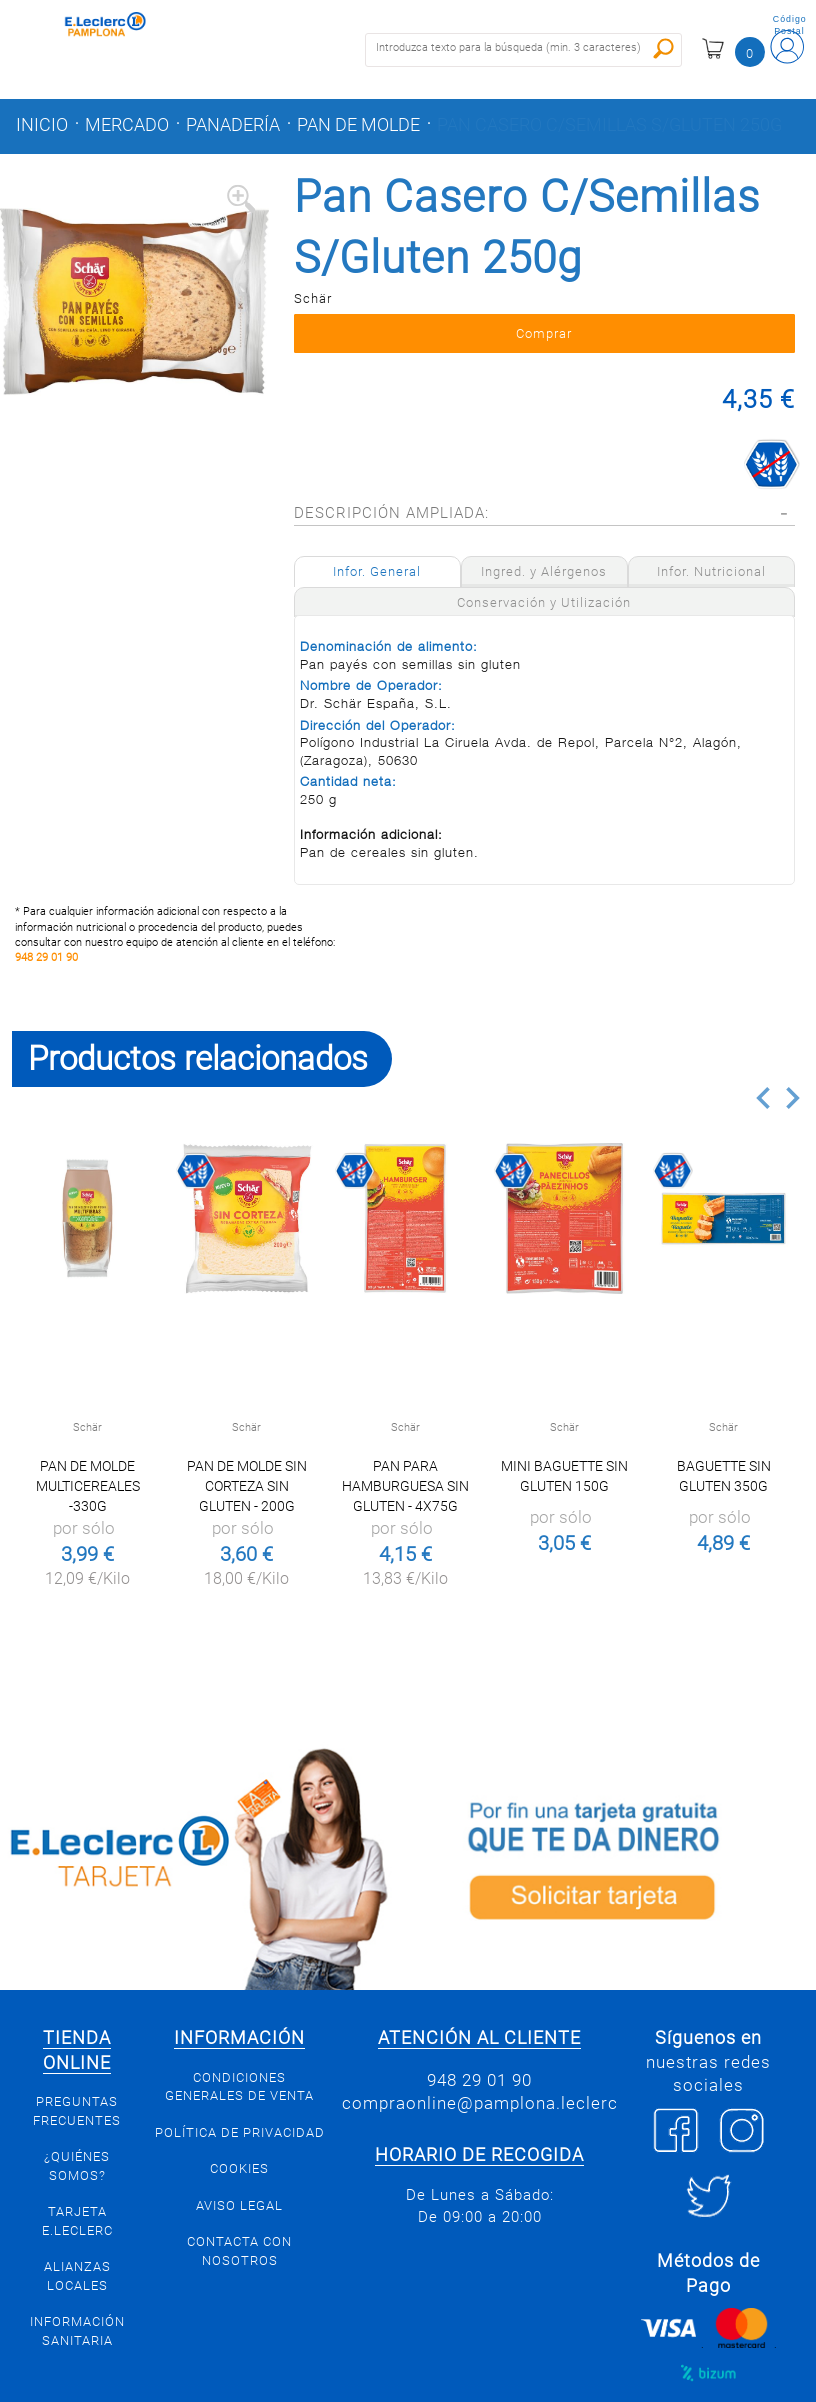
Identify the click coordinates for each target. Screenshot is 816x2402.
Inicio (42, 125)
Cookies (239, 2195)
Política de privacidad (240, 2158)
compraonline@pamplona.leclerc (480, 2130)
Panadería (233, 125)
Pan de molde (358, 125)
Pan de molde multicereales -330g (88, 1513)
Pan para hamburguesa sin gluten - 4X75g (405, 1513)
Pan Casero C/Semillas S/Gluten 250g (609, 125)
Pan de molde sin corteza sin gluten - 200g (247, 1513)
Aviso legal (239, 2231)
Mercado (127, 125)
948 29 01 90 (46, 984)
